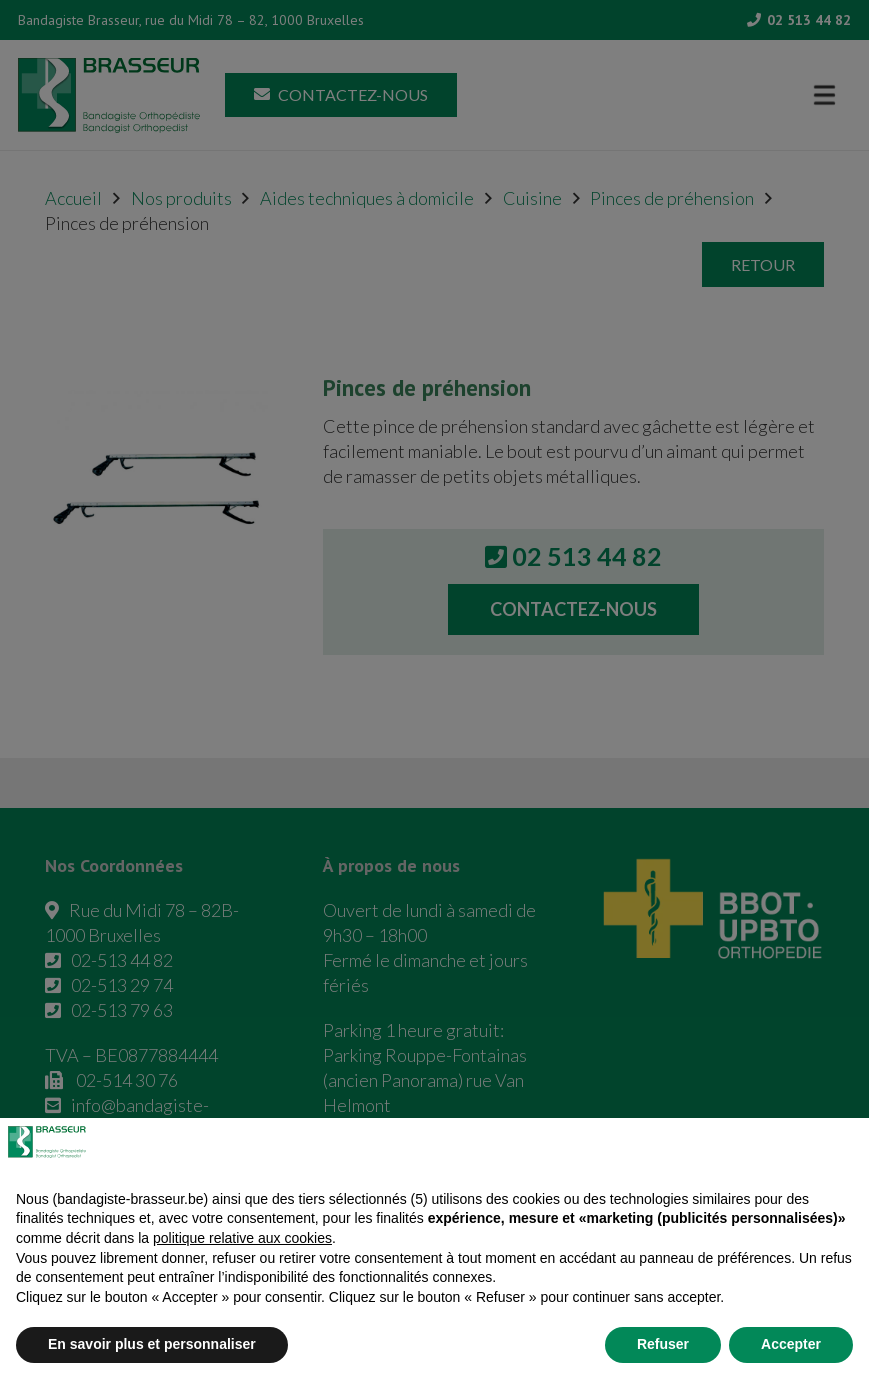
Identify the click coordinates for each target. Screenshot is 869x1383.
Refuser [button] (663, 1344)
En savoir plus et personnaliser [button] (152, 1344)
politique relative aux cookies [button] (242, 1238)
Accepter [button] (791, 1344)
